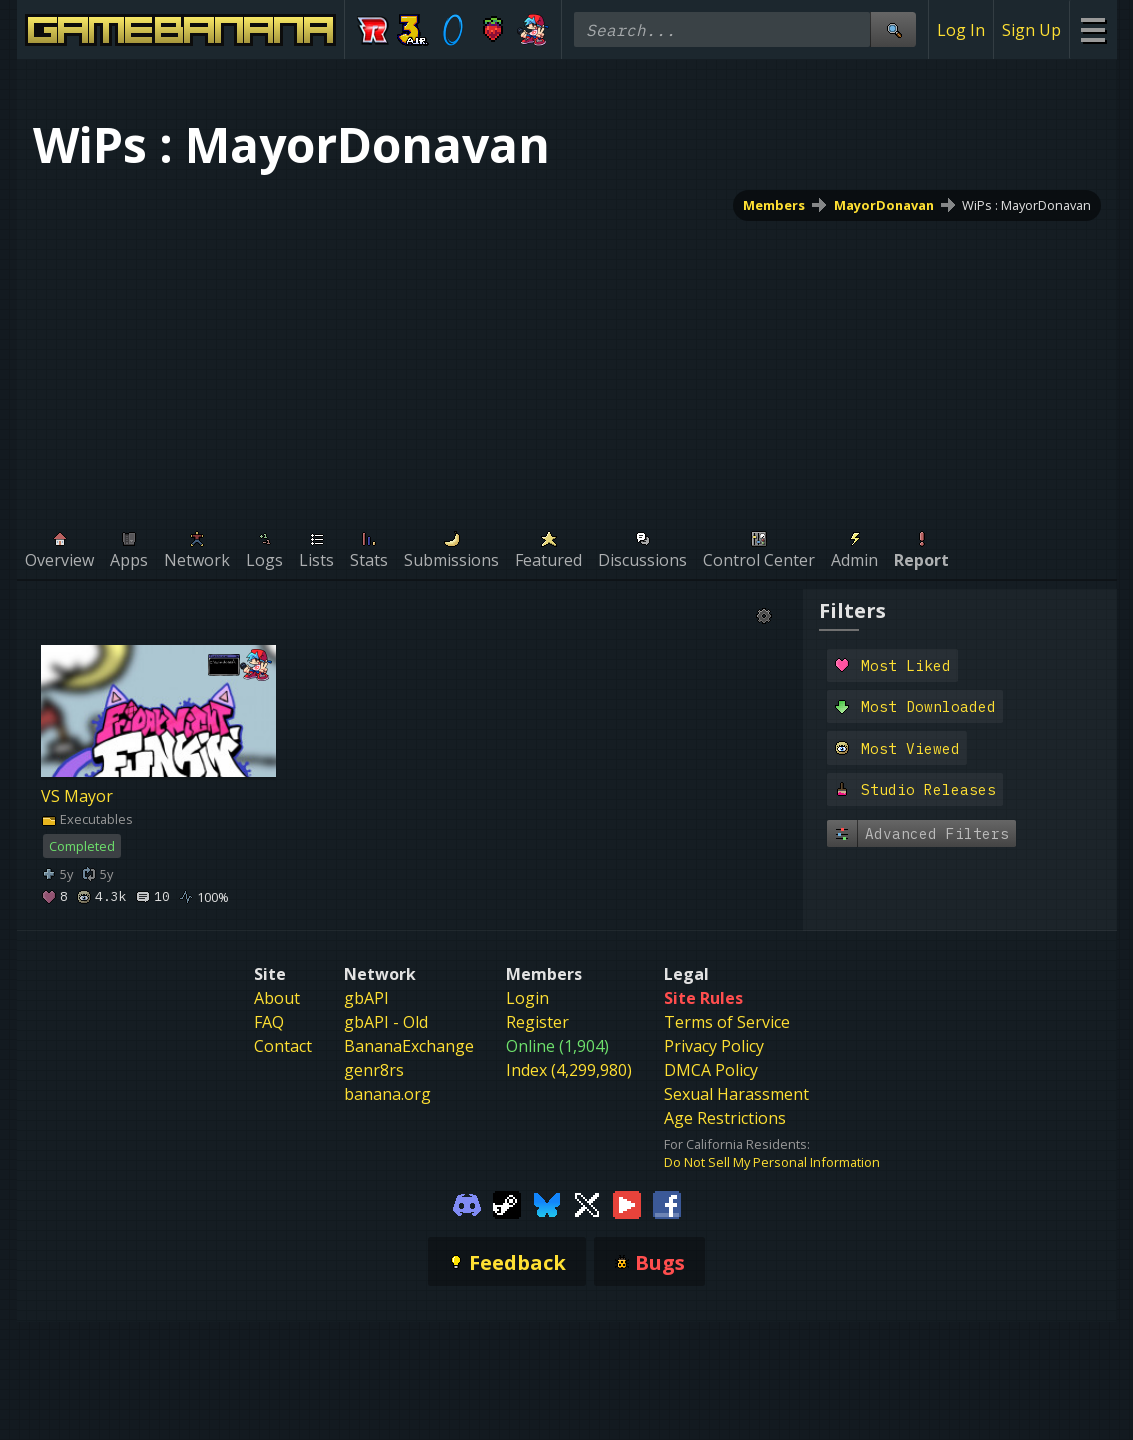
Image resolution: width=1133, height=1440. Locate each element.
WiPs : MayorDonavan (1026, 205)
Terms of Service (727, 1022)
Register (537, 1022)
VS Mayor (77, 796)
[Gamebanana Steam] (507, 1203)
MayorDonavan (883, 205)
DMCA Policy (711, 1070)
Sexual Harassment (736, 1094)
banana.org (387, 1094)
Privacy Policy (714, 1046)
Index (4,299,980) (569, 1070)
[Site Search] (893, 29)
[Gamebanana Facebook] (667, 1203)
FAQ (269, 1022)
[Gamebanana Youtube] (627, 1203)
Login (527, 998)
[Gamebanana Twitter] (587, 1203)
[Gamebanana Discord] (467, 1203)
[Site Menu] (1092, 29)
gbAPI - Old (386, 1022)
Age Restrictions (725, 1118)
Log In (961, 30)
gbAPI (366, 998)
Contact (283, 1046)
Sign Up (1031, 30)
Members (773, 205)
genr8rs (374, 1070)
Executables (87, 819)
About (277, 998)
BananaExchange (409, 1046)
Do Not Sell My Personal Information (772, 1162)
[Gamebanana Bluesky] (547, 1203)
